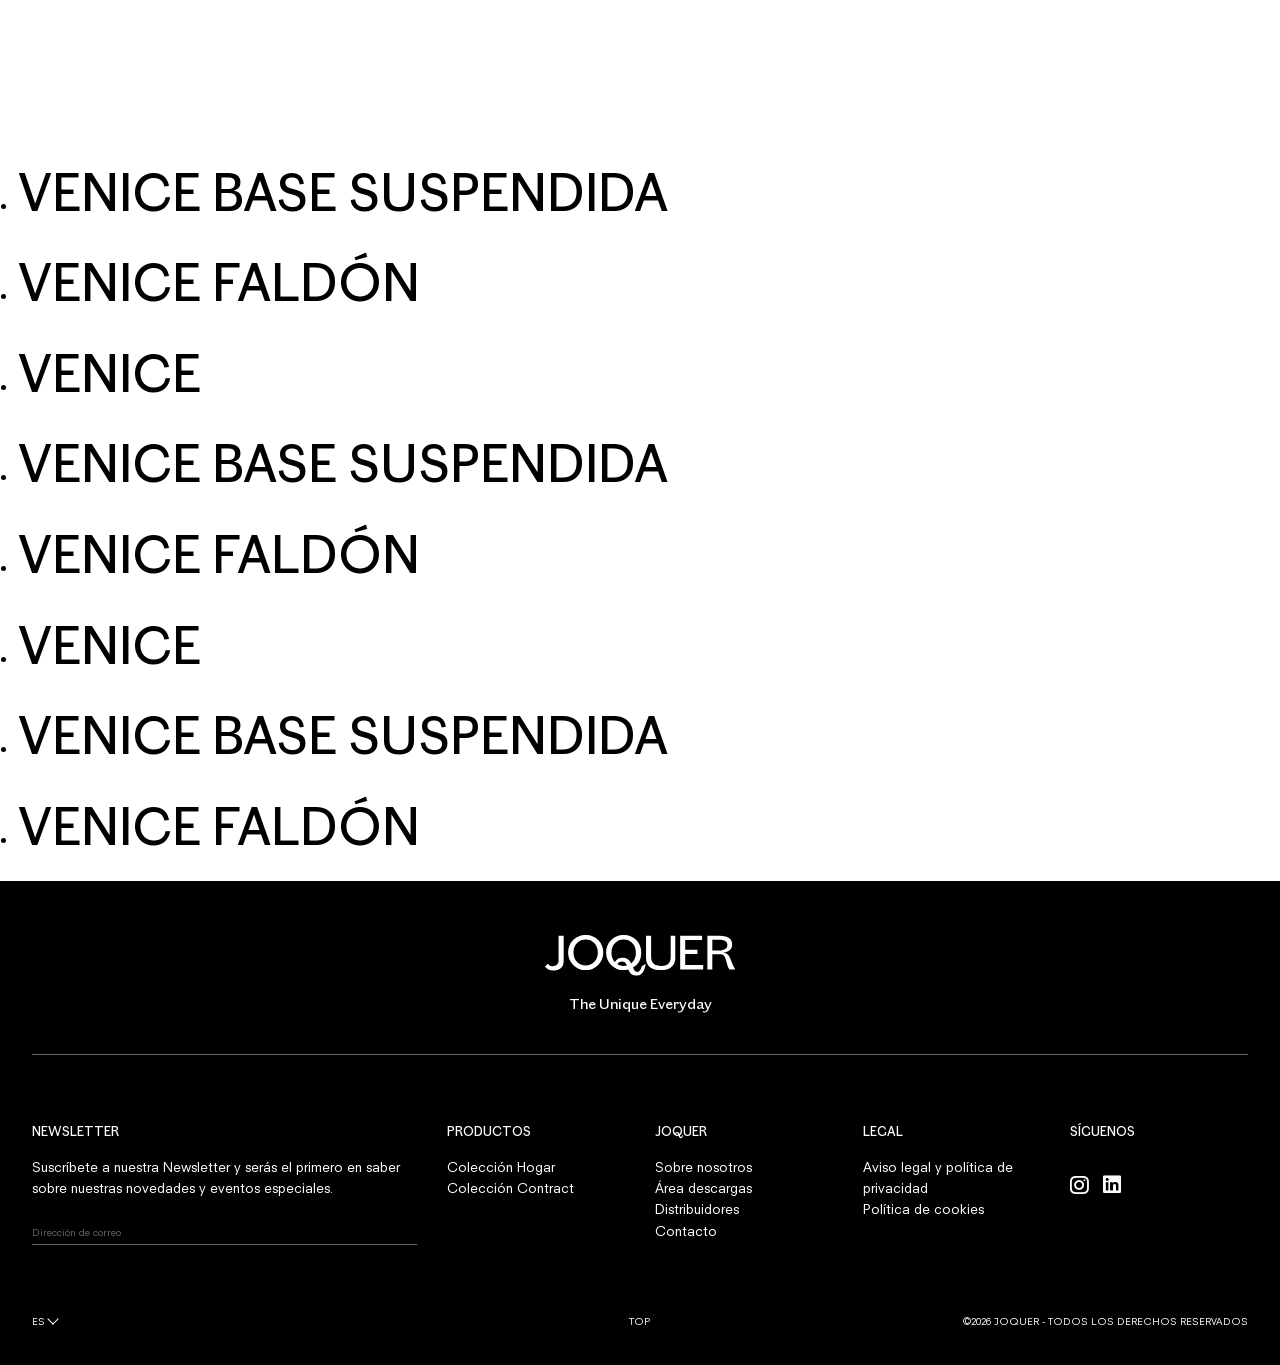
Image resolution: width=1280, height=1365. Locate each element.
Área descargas (703, 1188)
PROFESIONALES (753, 126)
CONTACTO (872, 126)
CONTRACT (487, 126)
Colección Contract (510, 1188)
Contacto (686, 1231)
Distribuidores (697, 1209)
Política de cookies (923, 1209)
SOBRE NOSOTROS (614, 126)
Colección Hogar (501, 1167)
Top (639, 1321)
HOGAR (394, 126)
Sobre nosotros (703, 1167)
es (38, 1321)
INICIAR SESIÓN (1206, 39)
